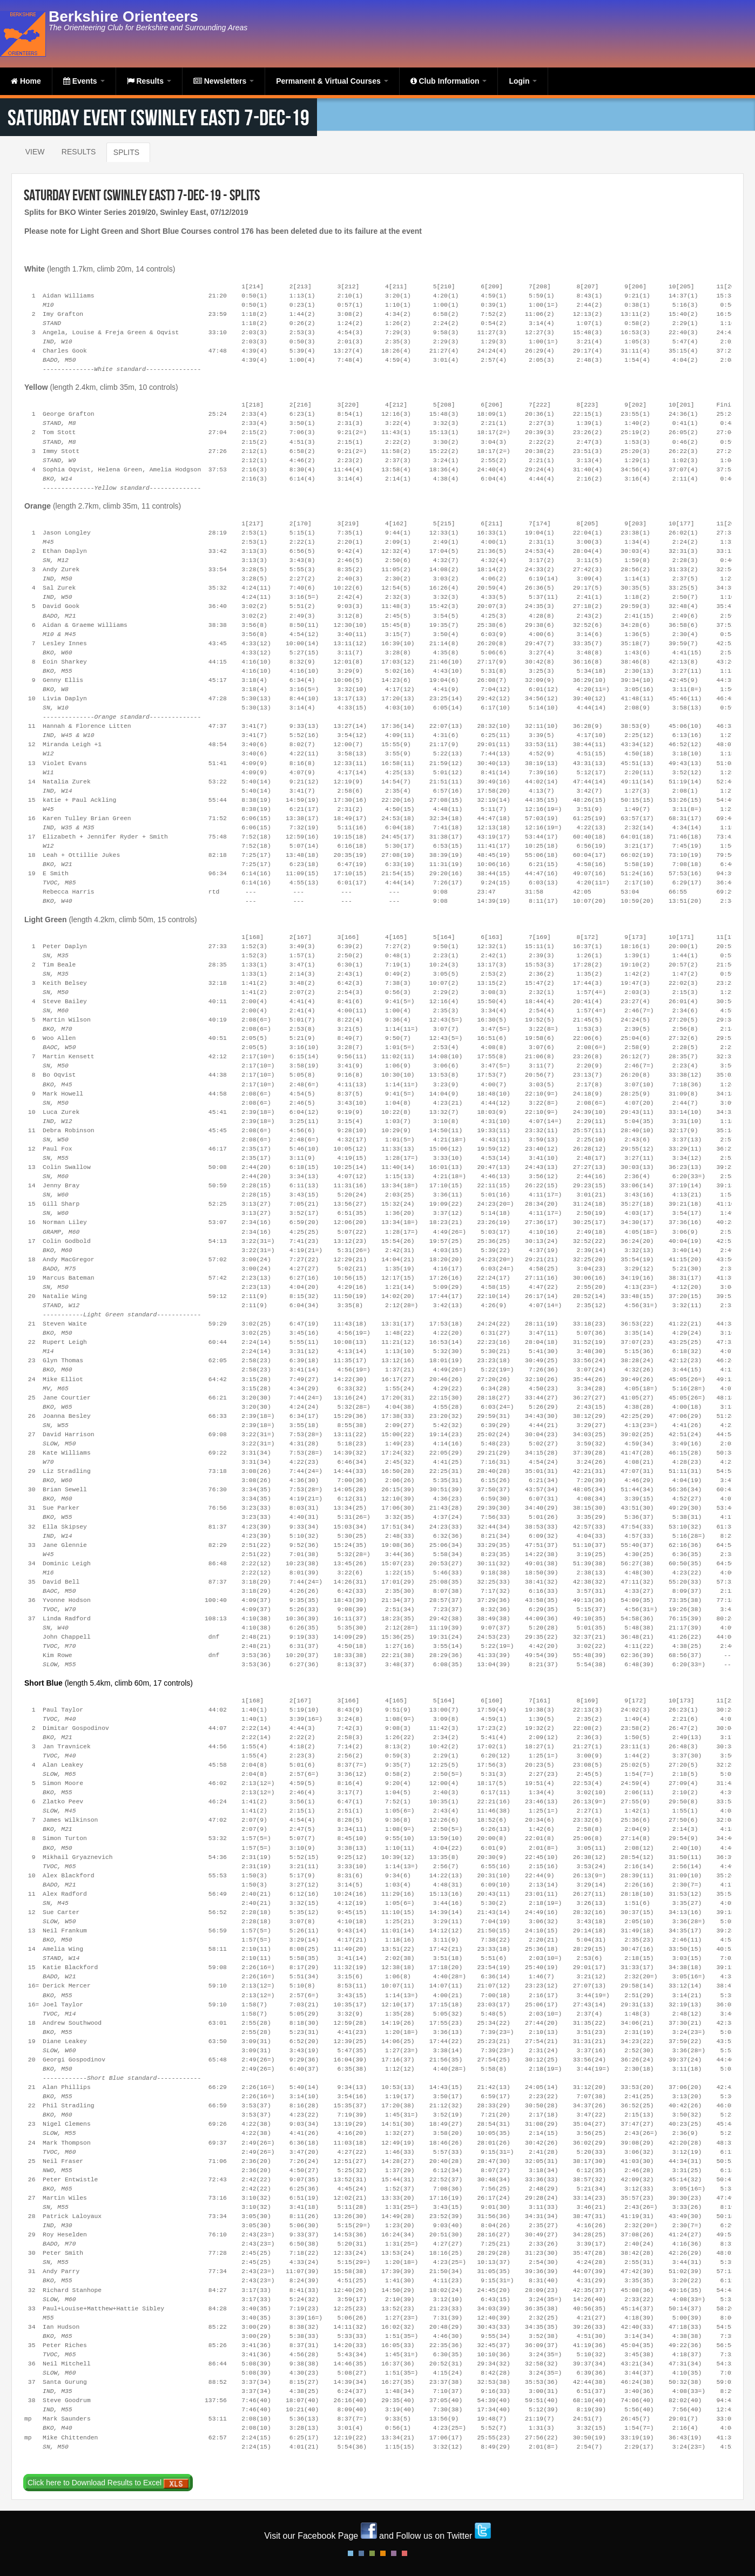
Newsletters (223, 81)
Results (149, 81)
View (35, 151)
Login (523, 81)
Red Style (404, 2553)
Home (26, 81)
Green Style (372, 2553)
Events (84, 81)
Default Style (350, 2553)
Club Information (448, 81)
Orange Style (383, 2553)
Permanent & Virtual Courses (332, 81)
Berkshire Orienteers (123, 16)
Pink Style (393, 2553)
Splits (126, 152)
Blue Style (361, 2553)
